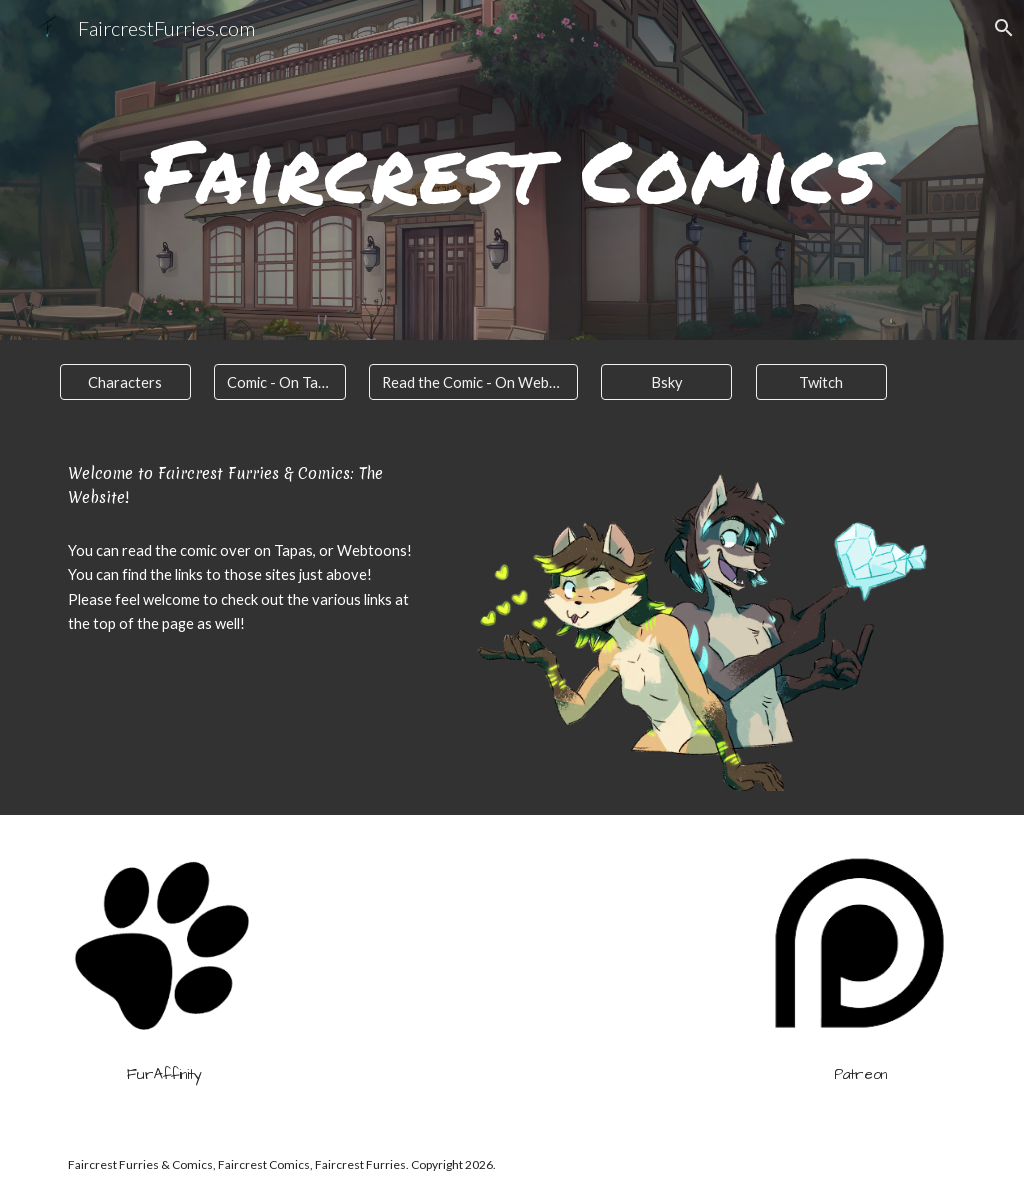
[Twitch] (821, 382)
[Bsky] (666, 382)
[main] (512, 170)
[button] (1000, 28)
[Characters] (125, 382)
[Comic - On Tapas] (279, 382)
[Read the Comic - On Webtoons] (473, 382)
